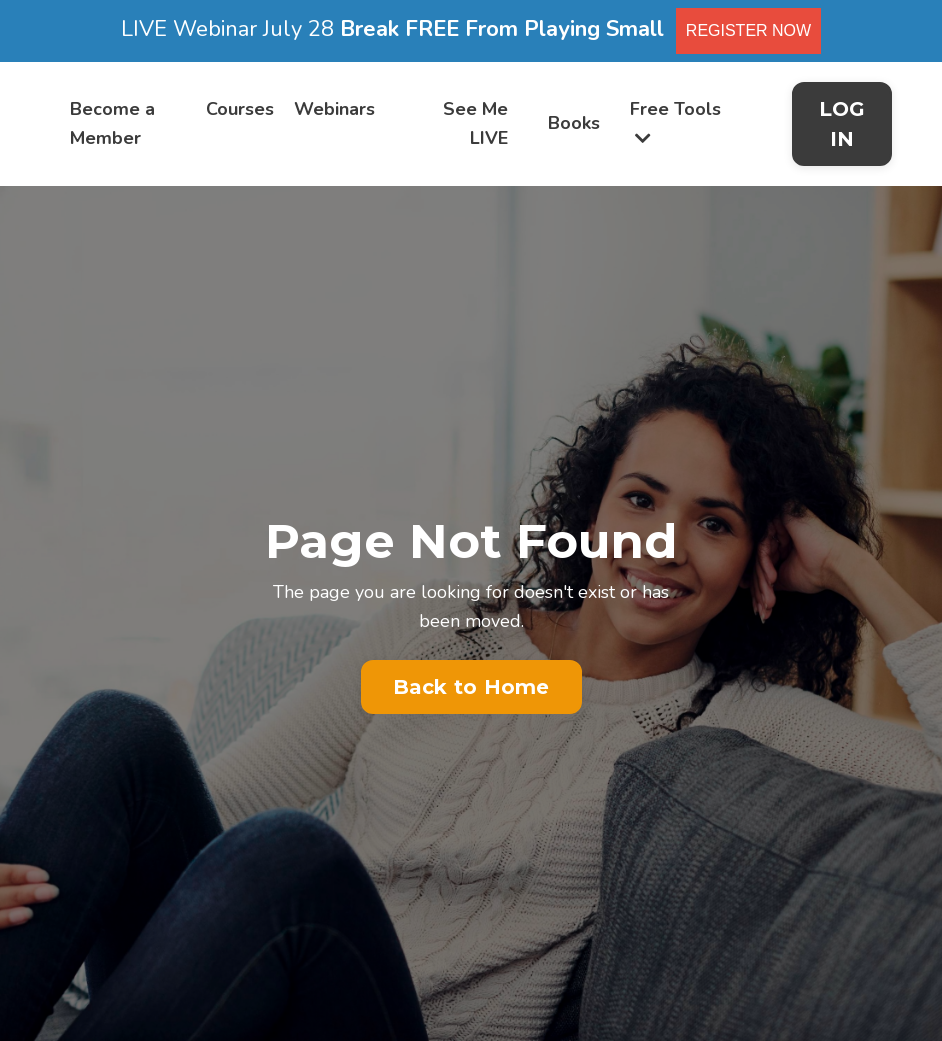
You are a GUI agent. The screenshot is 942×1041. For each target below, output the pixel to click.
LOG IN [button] (842, 124)
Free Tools (675, 122)
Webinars (334, 109)
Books (574, 123)
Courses (240, 109)
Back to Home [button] (471, 687)
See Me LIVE (475, 123)
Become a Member (112, 123)
